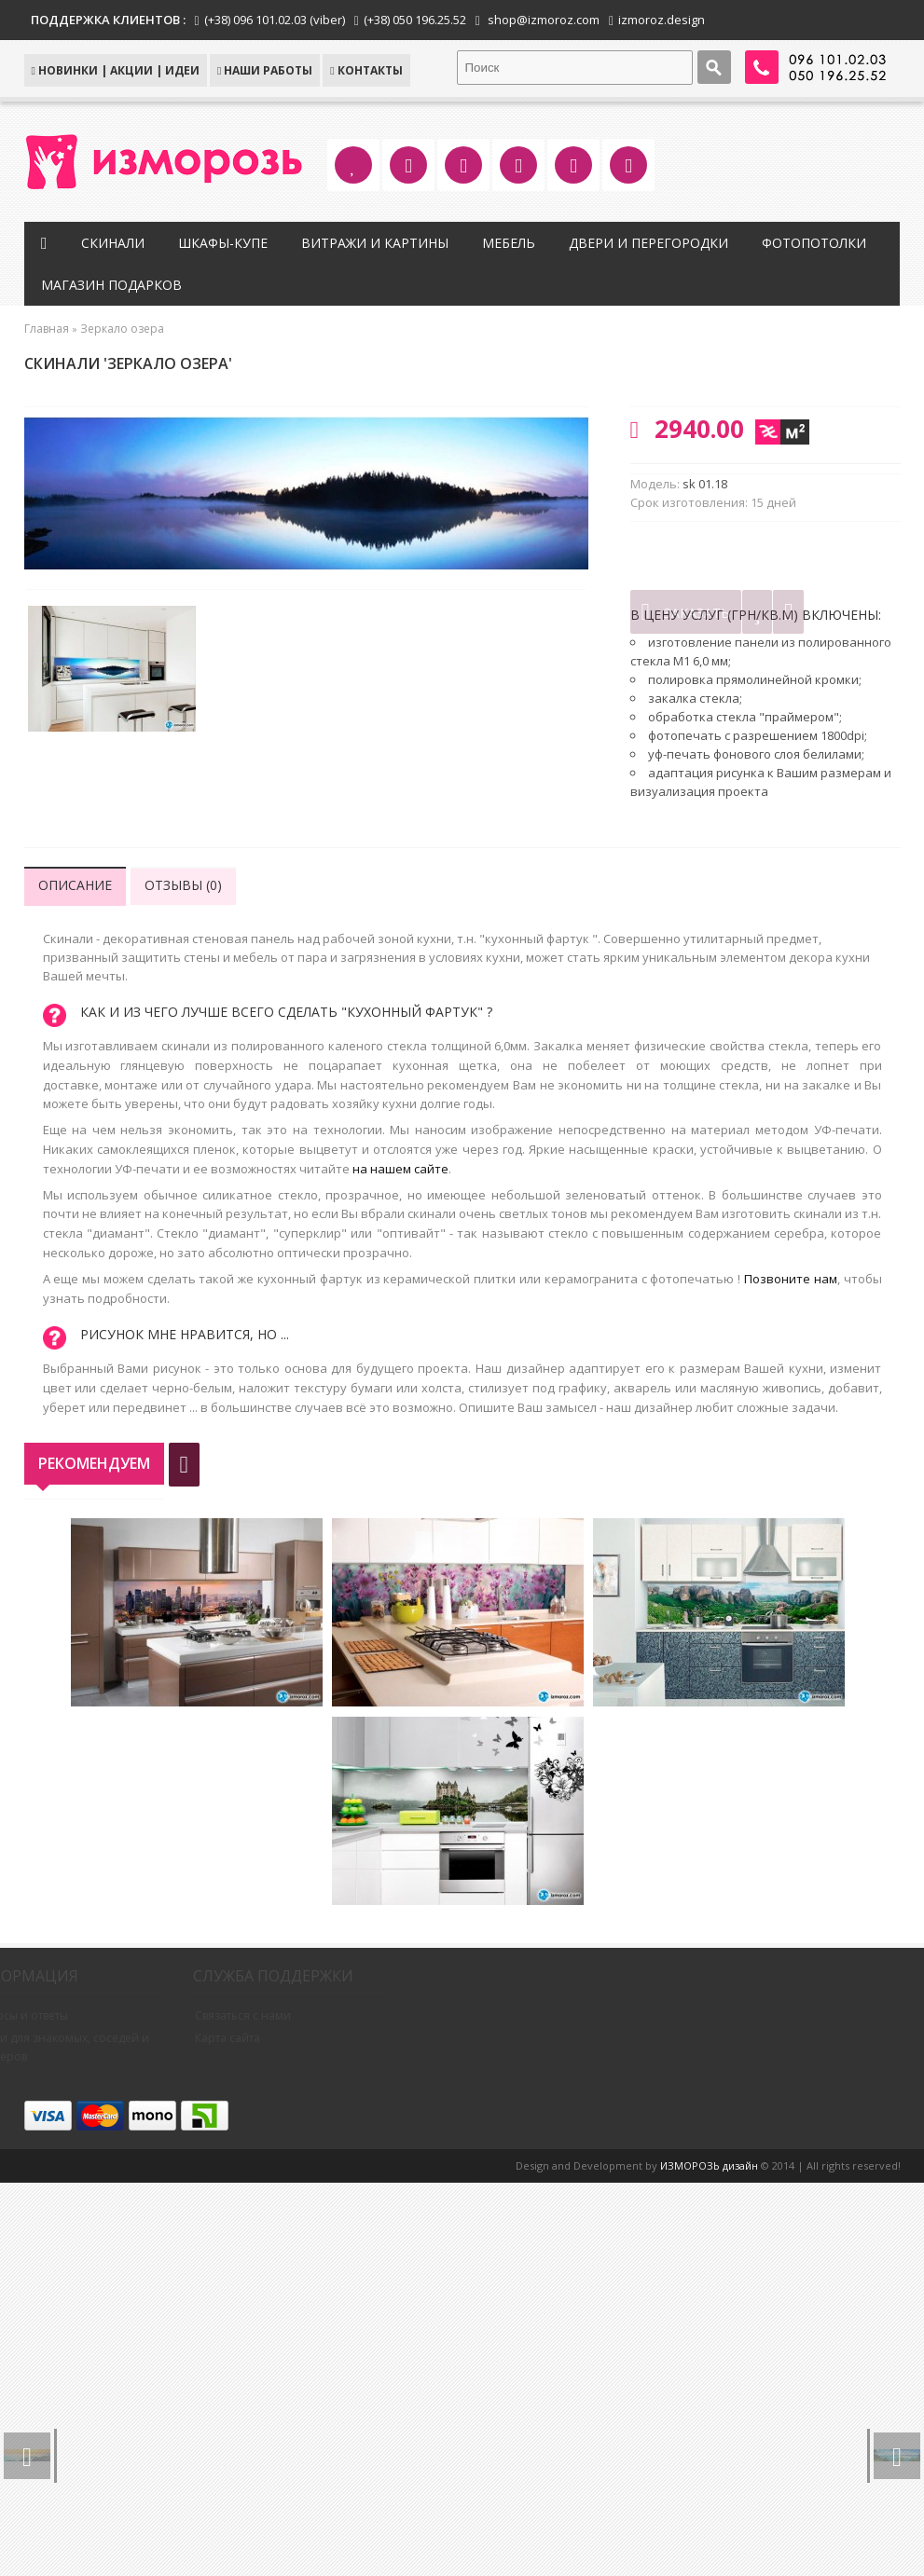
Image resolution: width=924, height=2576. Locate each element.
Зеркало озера (122, 328)
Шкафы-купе (227, 243)
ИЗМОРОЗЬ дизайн (709, 2165)
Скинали (117, 243)
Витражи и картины (379, 243)
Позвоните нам (790, 1278)
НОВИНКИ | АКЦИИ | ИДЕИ (116, 70)
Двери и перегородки (653, 243)
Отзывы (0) (183, 885)
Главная (46, 328)
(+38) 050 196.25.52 (415, 19)
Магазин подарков (117, 285)
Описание (75, 885)
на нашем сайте (400, 1168)
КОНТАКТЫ (366, 70)
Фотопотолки (818, 243)
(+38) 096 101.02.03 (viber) (274, 19)
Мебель (513, 243)
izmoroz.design (661, 19)
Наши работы (264, 70)
